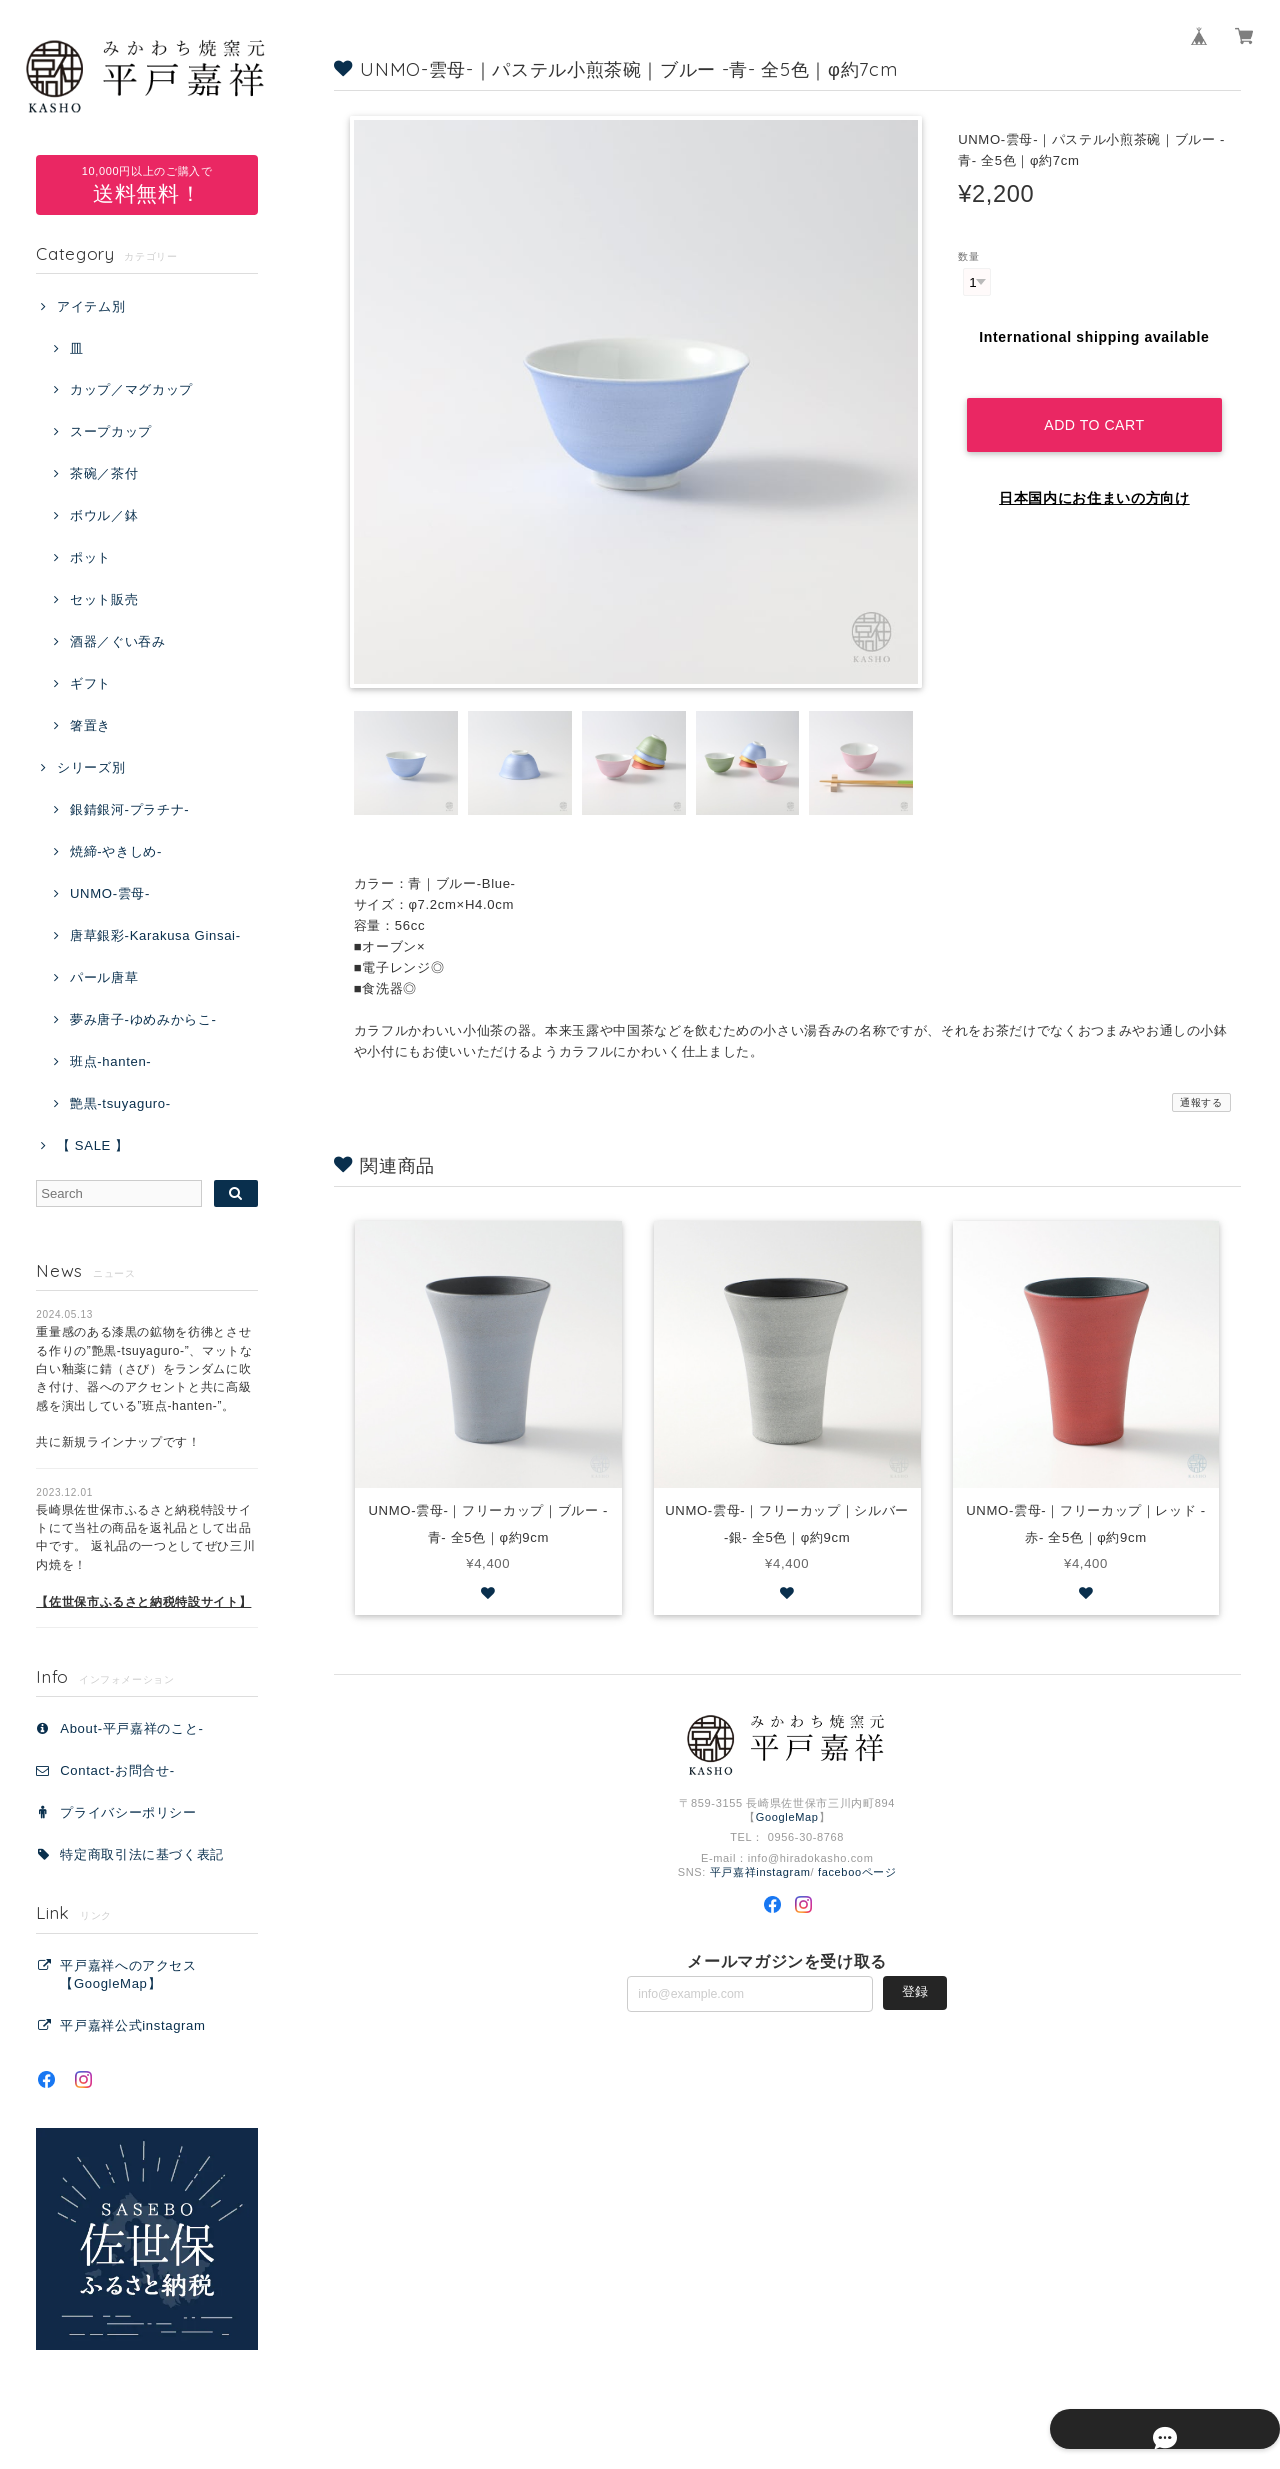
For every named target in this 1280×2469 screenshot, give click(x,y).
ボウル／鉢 (104, 515)
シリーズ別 (91, 767)
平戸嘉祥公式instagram (132, 2025)
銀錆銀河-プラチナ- (129, 809)
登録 (915, 1992)
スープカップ (111, 431)
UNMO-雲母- (110, 893)
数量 (968, 256)
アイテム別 (91, 306)
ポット (90, 557)
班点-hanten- (110, 1061)
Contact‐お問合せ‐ (117, 1770)
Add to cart (1095, 405)
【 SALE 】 (93, 1145)
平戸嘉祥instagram (760, 1872)
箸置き (90, 725)
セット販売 (104, 599)
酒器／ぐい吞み (118, 641)
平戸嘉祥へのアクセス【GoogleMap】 (128, 1974)
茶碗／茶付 (104, 473)
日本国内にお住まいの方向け (1094, 479)
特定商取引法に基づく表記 (142, 1854)
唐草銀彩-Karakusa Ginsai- (155, 935)
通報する (1201, 1102)
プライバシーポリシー (128, 1812)
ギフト (90, 683)
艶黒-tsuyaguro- (120, 1103)
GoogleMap (787, 1817)
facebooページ (857, 1872)
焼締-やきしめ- (116, 851)
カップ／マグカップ (131, 389)
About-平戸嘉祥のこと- (131, 1728)
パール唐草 (104, 977)
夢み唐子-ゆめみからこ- (143, 1019)
